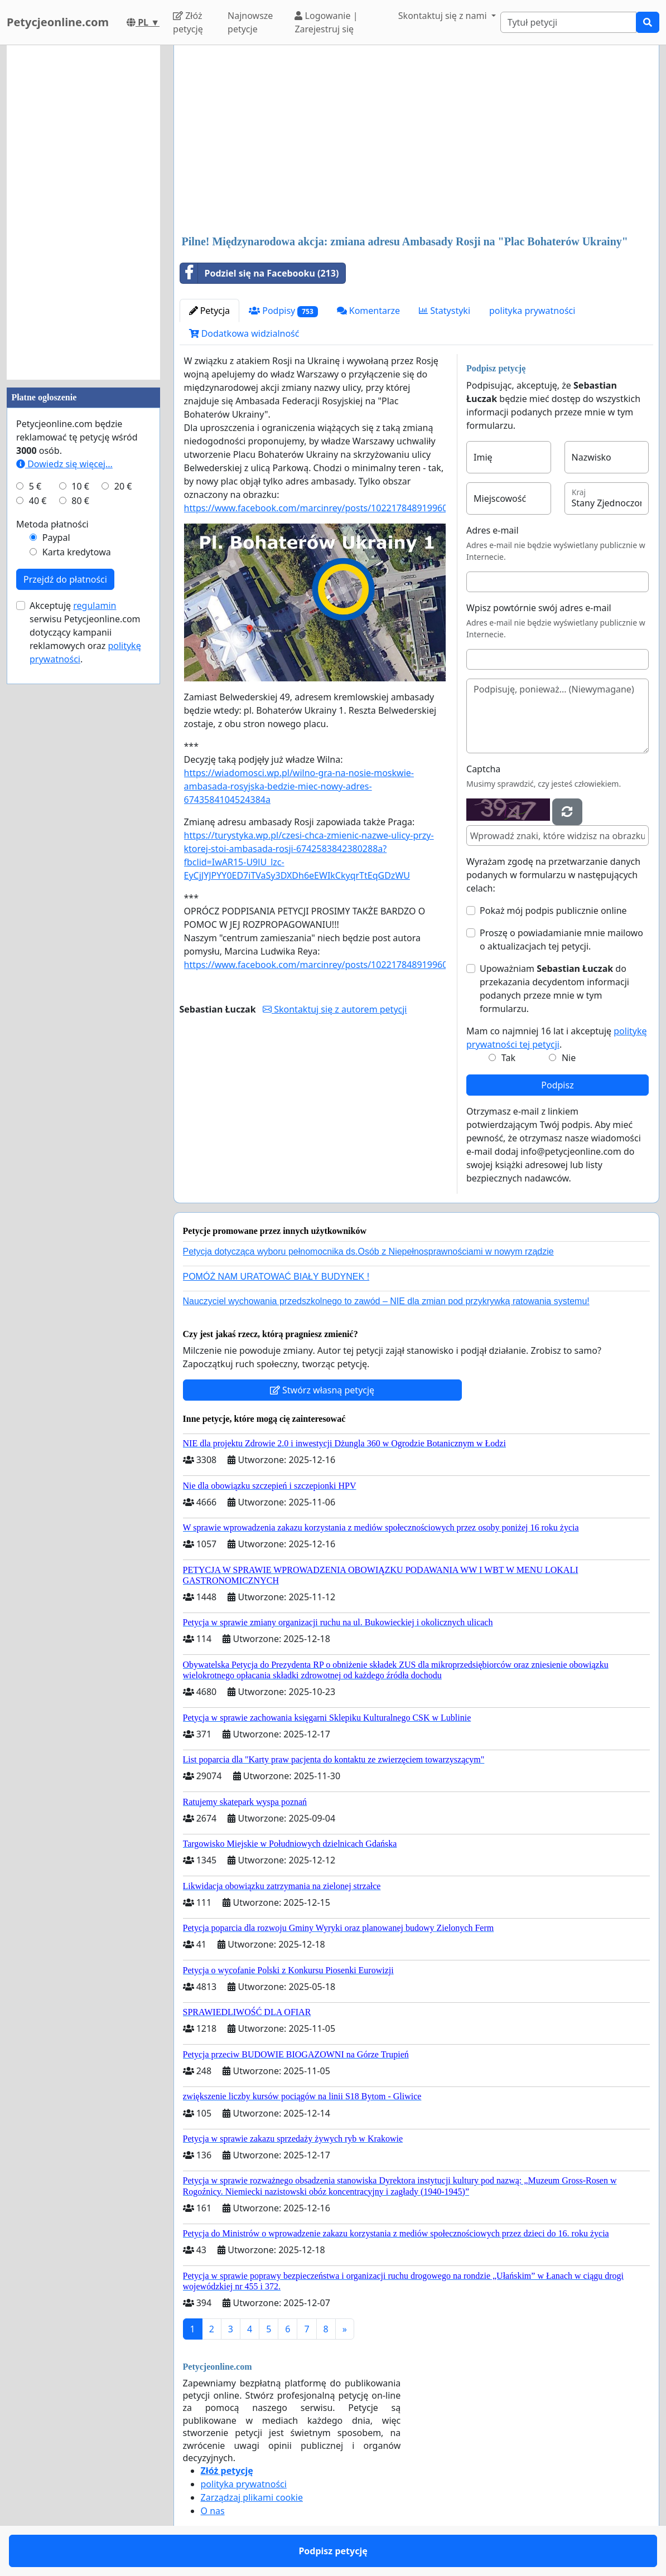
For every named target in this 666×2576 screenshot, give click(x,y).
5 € (35, 486)
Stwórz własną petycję (322, 1390)
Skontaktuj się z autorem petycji (335, 1009)
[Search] (568, 22)
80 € (80, 501)
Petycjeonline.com (58, 22)
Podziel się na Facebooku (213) (259, 273)
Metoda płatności (52, 524)
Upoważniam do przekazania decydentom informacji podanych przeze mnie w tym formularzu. (554, 988)
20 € (123, 486)
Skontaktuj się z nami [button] (443, 15)
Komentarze (368, 310)
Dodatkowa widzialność (244, 333)
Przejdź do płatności (65, 579)
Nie (569, 1058)
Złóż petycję (188, 22)
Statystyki (444, 310)
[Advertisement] (417, 141)
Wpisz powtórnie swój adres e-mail (538, 608)
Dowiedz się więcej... (64, 464)
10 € (80, 486)
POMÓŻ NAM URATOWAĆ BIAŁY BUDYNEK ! (276, 1276)
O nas (213, 2511)
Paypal (56, 537)
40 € (38, 501)
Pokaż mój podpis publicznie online (553, 910)
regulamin (94, 605)
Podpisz (557, 1085)
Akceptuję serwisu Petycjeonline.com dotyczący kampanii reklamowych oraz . (85, 632)
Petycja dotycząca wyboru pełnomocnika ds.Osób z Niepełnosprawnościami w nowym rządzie (368, 1251)
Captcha (483, 769)
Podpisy (283, 310)
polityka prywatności (532, 310)
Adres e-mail (492, 530)
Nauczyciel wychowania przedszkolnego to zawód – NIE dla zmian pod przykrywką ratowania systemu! (386, 1301)
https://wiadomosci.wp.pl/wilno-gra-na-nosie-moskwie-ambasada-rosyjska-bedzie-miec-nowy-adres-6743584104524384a (299, 786)
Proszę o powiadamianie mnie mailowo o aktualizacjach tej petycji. (561, 939)
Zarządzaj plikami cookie (252, 2497)
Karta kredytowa (76, 552)
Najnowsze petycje (250, 22)
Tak (508, 1058)
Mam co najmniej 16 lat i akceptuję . (556, 1037)
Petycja (209, 310)
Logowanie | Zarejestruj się (326, 22)
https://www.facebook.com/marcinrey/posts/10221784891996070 (321, 508)
